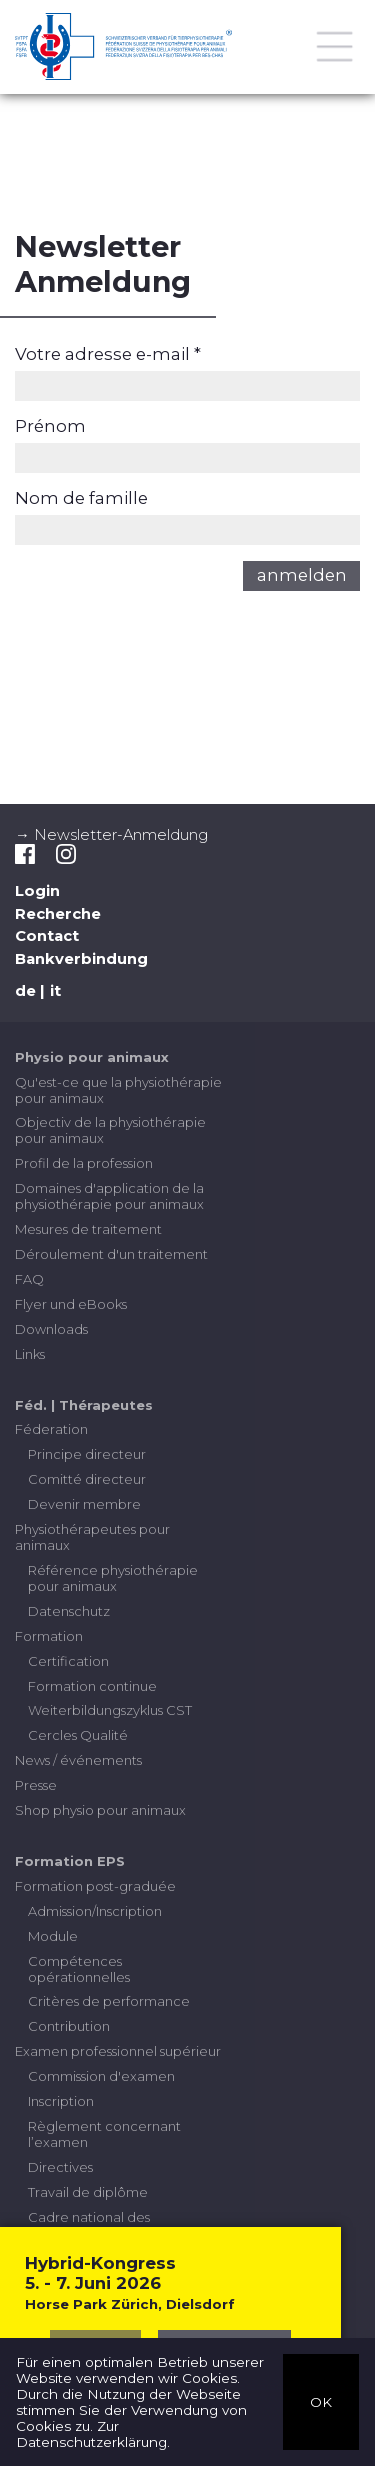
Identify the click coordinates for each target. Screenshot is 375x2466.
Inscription (61, 2101)
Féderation (51, 1429)
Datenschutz (69, 1611)
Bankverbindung (81, 959)
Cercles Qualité (78, 1735)
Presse (36, 1785)
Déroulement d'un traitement (111, 1254)
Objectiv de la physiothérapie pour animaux (110, 1130)
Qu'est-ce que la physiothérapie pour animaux (118, 1090)
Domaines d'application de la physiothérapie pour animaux (109, 1196)
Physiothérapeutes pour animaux (92, 1537)
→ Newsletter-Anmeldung (111, 835)
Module (53, 1936)
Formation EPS (70, 1861)
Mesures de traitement (88, 1229)
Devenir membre (84, 1504)
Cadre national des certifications (89, 2225)
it (55, 991)
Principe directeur (87, 1454)
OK (321, 2401)
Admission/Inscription (95, 1911)
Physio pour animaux (92, 1057)
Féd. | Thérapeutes (84, 1405)
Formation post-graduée (95, 1886)
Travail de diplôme (88, 2192)
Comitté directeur (87, 1479)
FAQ (29, 1279)
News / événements (78, 1760)
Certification (68, 1661)
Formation (49, 1636)
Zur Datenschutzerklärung (91, 2434)
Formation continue (92, 1686)
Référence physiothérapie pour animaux (113, 1578)
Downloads (51, 1329)
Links (30, 1354)
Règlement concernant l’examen (104, 2134)
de (25, 991)
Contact (47, 936)
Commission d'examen (101, 2076)
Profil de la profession (84, 1163)
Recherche (58, 914)
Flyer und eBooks (71, 1304)
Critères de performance (109, 2001)
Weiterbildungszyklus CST (110, 1710)
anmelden (302, 575)
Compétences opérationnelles (79, 1969)
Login (37, 891)
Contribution (69, 2026)
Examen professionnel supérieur (118, 2051)
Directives (60, 2167)
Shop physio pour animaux (100, 1810)
